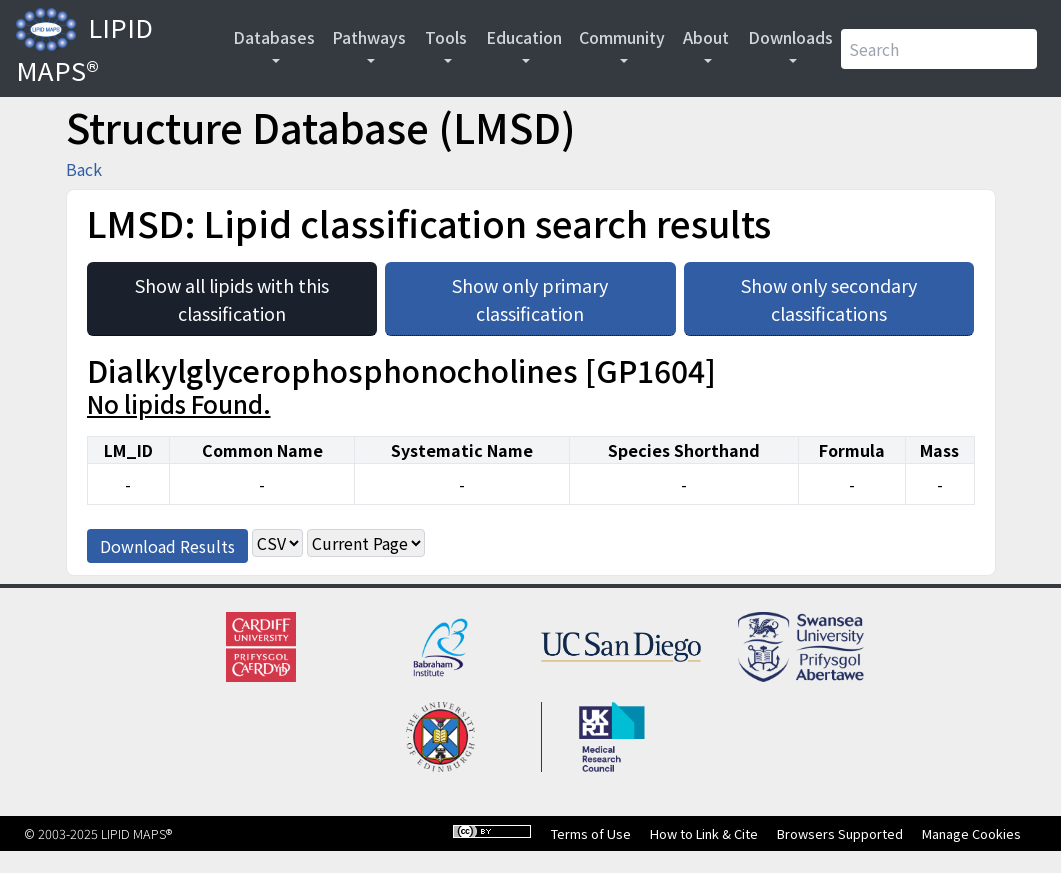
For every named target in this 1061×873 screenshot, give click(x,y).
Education (524, 37)
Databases (274, 37)
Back (84, 169)
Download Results (167, 546)
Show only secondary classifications (857, 294)
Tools (446, 37)
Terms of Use (591, 833)
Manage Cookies (971, 833)
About (706, 37)
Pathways (369, 37)
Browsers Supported (840, 833)
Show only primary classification (563, 294)
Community (622, 37)
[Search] (939, 49)
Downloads (790, 37)
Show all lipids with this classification (256, 294)
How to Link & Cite (704, 833)
